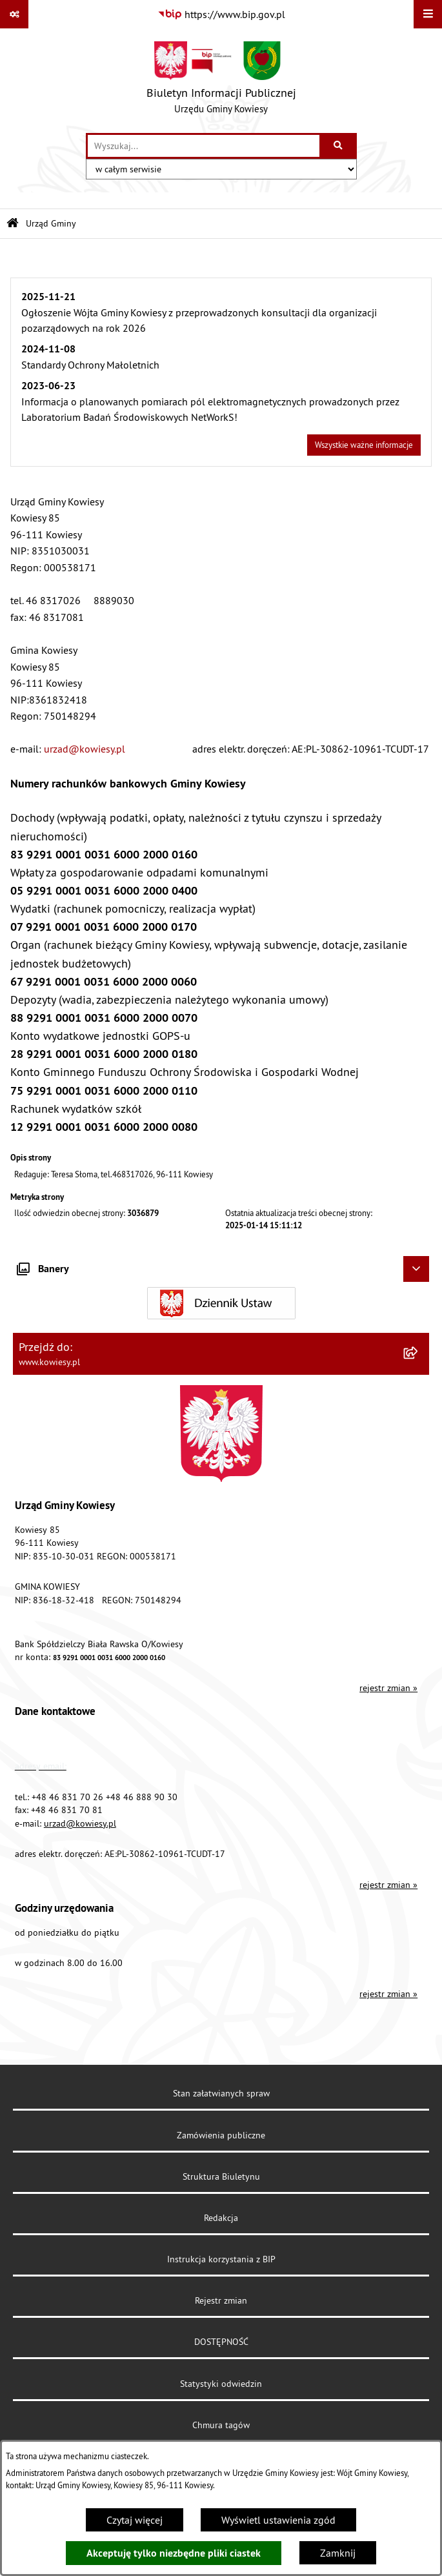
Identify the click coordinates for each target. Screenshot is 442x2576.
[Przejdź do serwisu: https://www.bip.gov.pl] (221, 14)
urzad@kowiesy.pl (84, 748)
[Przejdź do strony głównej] (221, 80)
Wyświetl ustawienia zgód (278, 2519)
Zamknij (338, 2552)
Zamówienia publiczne (221, 2135)
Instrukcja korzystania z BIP (221, 2259)
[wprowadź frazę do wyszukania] (203, 146)
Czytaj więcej (134, 2519)
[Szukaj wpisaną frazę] (339, 146)
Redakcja (221, 2218)
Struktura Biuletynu (221, 2176)
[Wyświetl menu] (428, 14)
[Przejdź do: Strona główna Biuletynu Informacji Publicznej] (12, 223)
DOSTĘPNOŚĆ (221, 2342)
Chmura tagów (221, 2425)
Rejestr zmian (221, 2300)
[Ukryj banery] (416, 1269)
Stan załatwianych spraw (221, 2093)
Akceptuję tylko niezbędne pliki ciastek (173, 2553)
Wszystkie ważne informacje (364, 445)
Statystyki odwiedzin (221, 2383)
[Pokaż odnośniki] (14, 14)
